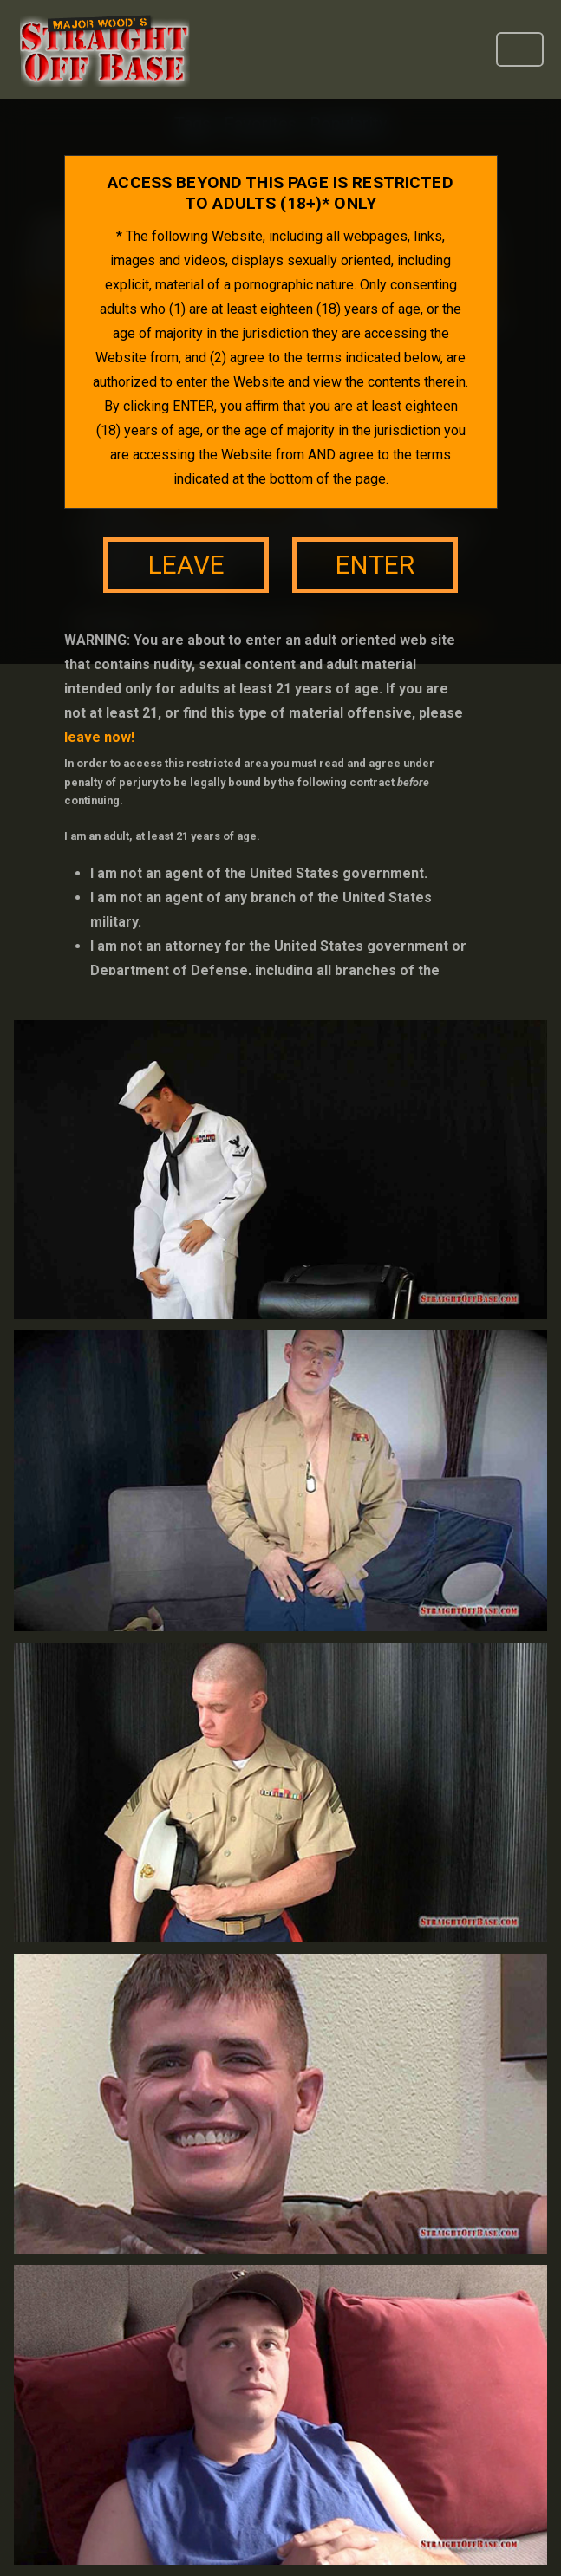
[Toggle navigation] (520, 49)
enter (375, 565)
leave (186, 565)
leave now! (99, 737)
